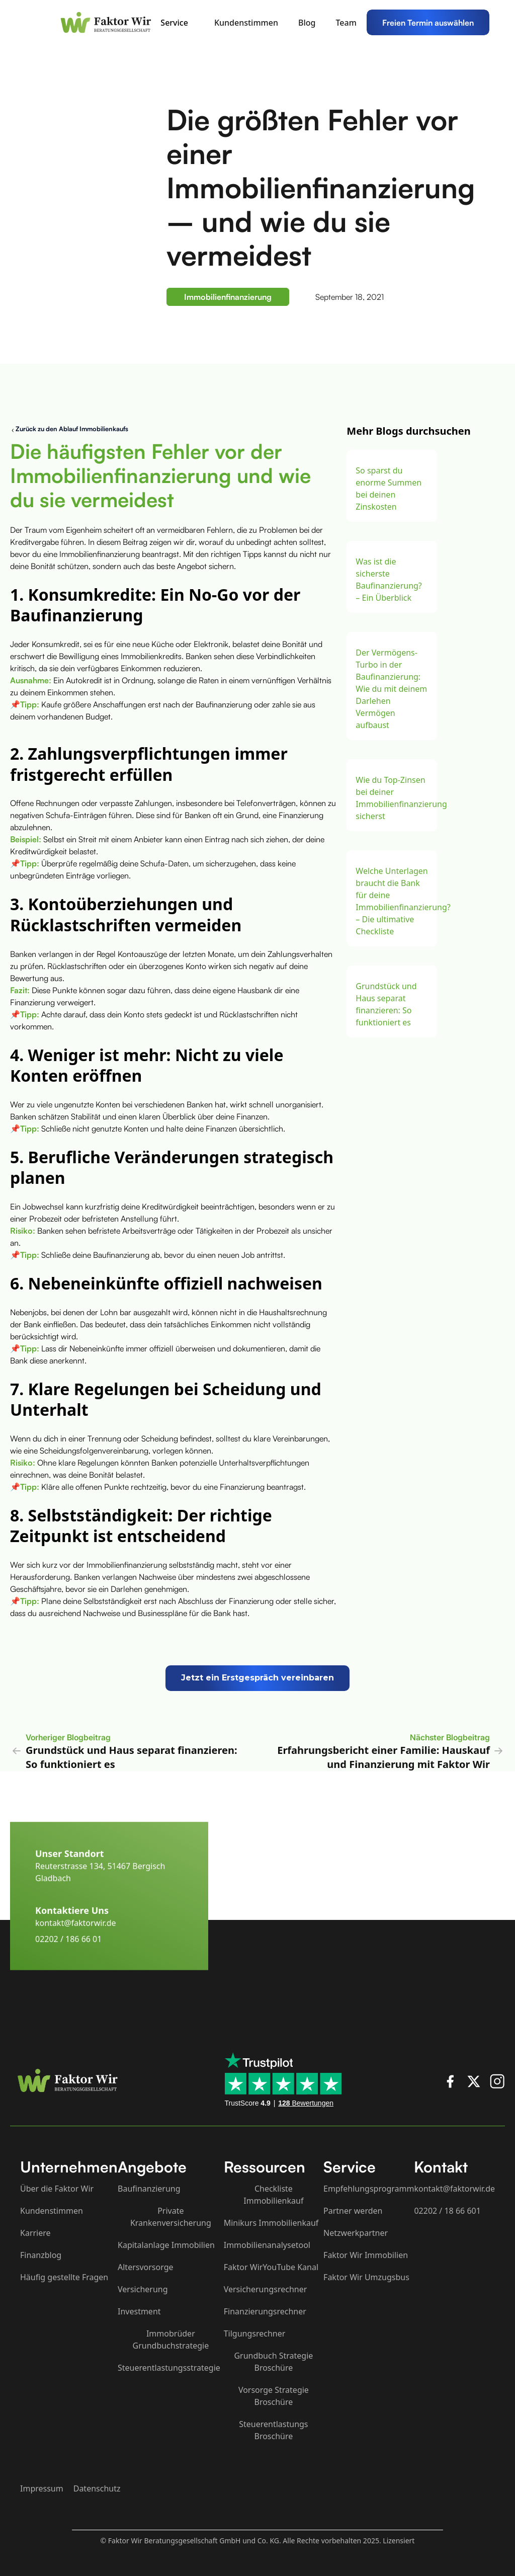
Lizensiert (398, 2540)
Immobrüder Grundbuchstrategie (171, 2339)
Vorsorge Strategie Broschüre (273, 2395)
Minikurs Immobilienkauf (271, 2222)
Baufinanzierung (149, 2188)
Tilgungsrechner (255, 2333)
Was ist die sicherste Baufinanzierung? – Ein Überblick (389, 579)
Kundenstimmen (246, 22)
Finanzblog (40, 2255)
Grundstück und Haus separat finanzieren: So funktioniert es (386, 1004)
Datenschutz (97, 2488)
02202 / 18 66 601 (447, 2210)
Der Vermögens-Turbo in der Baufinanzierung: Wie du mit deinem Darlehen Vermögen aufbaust (391, 689)
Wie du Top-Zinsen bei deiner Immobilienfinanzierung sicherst (391, 798)
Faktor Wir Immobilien (365, 2255)
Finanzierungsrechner (265, 2311)
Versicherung (143, 2289)
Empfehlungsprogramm (368, 2188)
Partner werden (352, 2210)
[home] (108, 22)
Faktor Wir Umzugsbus (366, 2277)
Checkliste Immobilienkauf (273, 2194)
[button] (179, 23)
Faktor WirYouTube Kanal (271, 2267)
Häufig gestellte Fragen (64, 2277)
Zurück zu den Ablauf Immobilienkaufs (72, 429)
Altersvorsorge (146, 2267)
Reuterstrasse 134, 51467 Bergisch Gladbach (100, 1888)
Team (345, 22)
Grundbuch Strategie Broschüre (273, 2361)
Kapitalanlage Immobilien (166, 2244)
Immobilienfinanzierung (228, 297)
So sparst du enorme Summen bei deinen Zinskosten (388, 488)
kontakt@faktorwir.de (75, 1940)
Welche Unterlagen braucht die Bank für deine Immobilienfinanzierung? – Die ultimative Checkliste (391, 901)
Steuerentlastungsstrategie (169, 2367)
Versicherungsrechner (265, 2289)
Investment (139, 2311)
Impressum (41, 2488)
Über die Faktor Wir (57, 2188)
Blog (306, 22)
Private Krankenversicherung (170, 2216)
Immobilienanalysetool (267, 2244)
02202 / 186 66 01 (68, 1956)
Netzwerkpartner (355, 2232)
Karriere (35, 2232)
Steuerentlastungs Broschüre (273, 2430)
